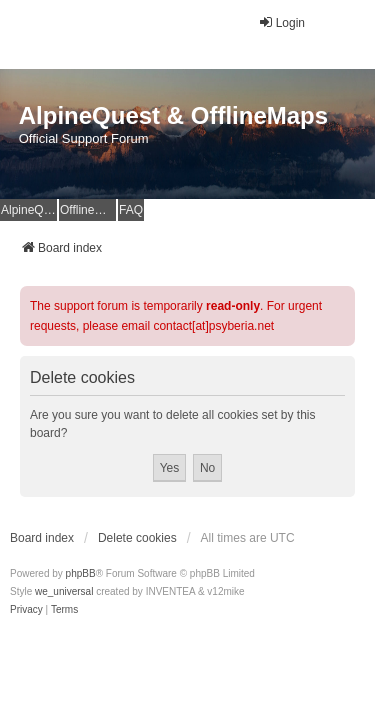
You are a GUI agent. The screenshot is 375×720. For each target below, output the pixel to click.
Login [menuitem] (281, 22)
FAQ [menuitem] (131, 210)
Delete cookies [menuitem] (137, 538)
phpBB (81, 573)
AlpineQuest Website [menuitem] (29, 210)
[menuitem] (26, 610)
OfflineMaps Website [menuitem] (88, 210)
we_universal (64, 591)
